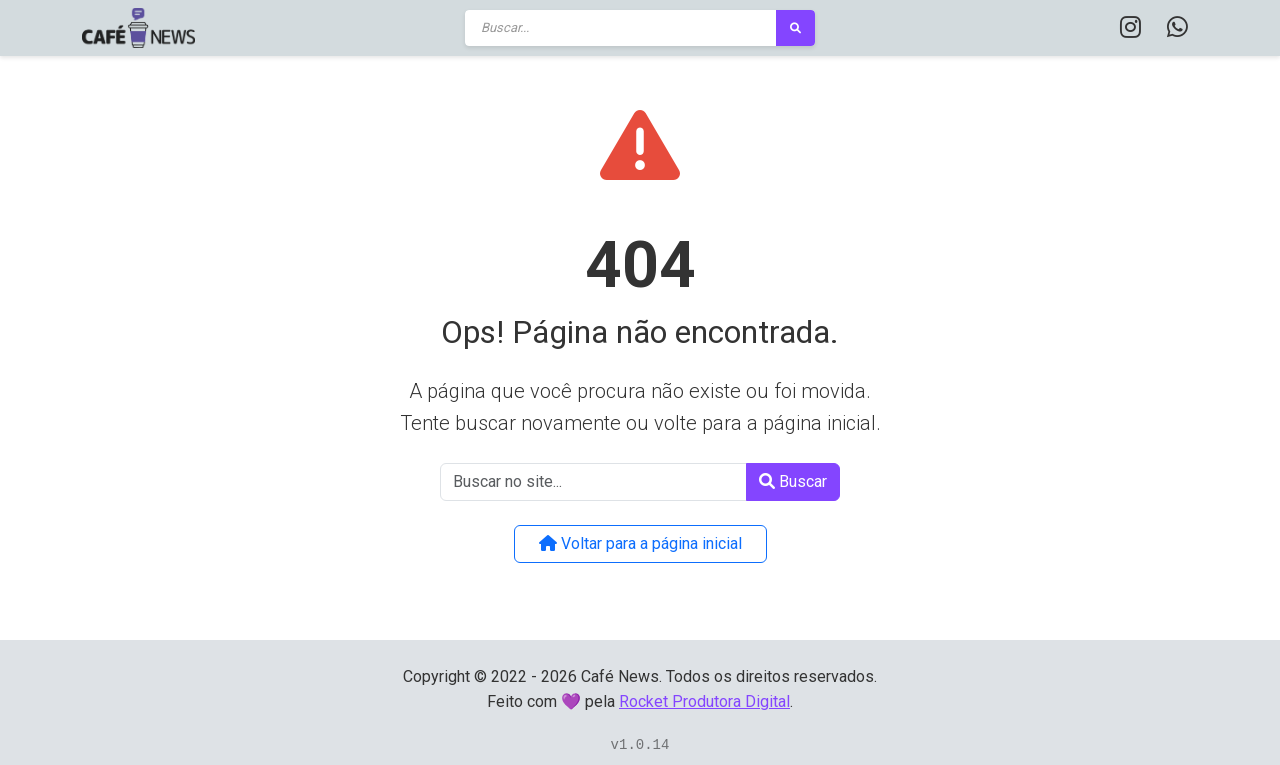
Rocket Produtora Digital (704, 701)
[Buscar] (621, 28)
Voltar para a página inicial (640, 543)
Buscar (793, 481)
